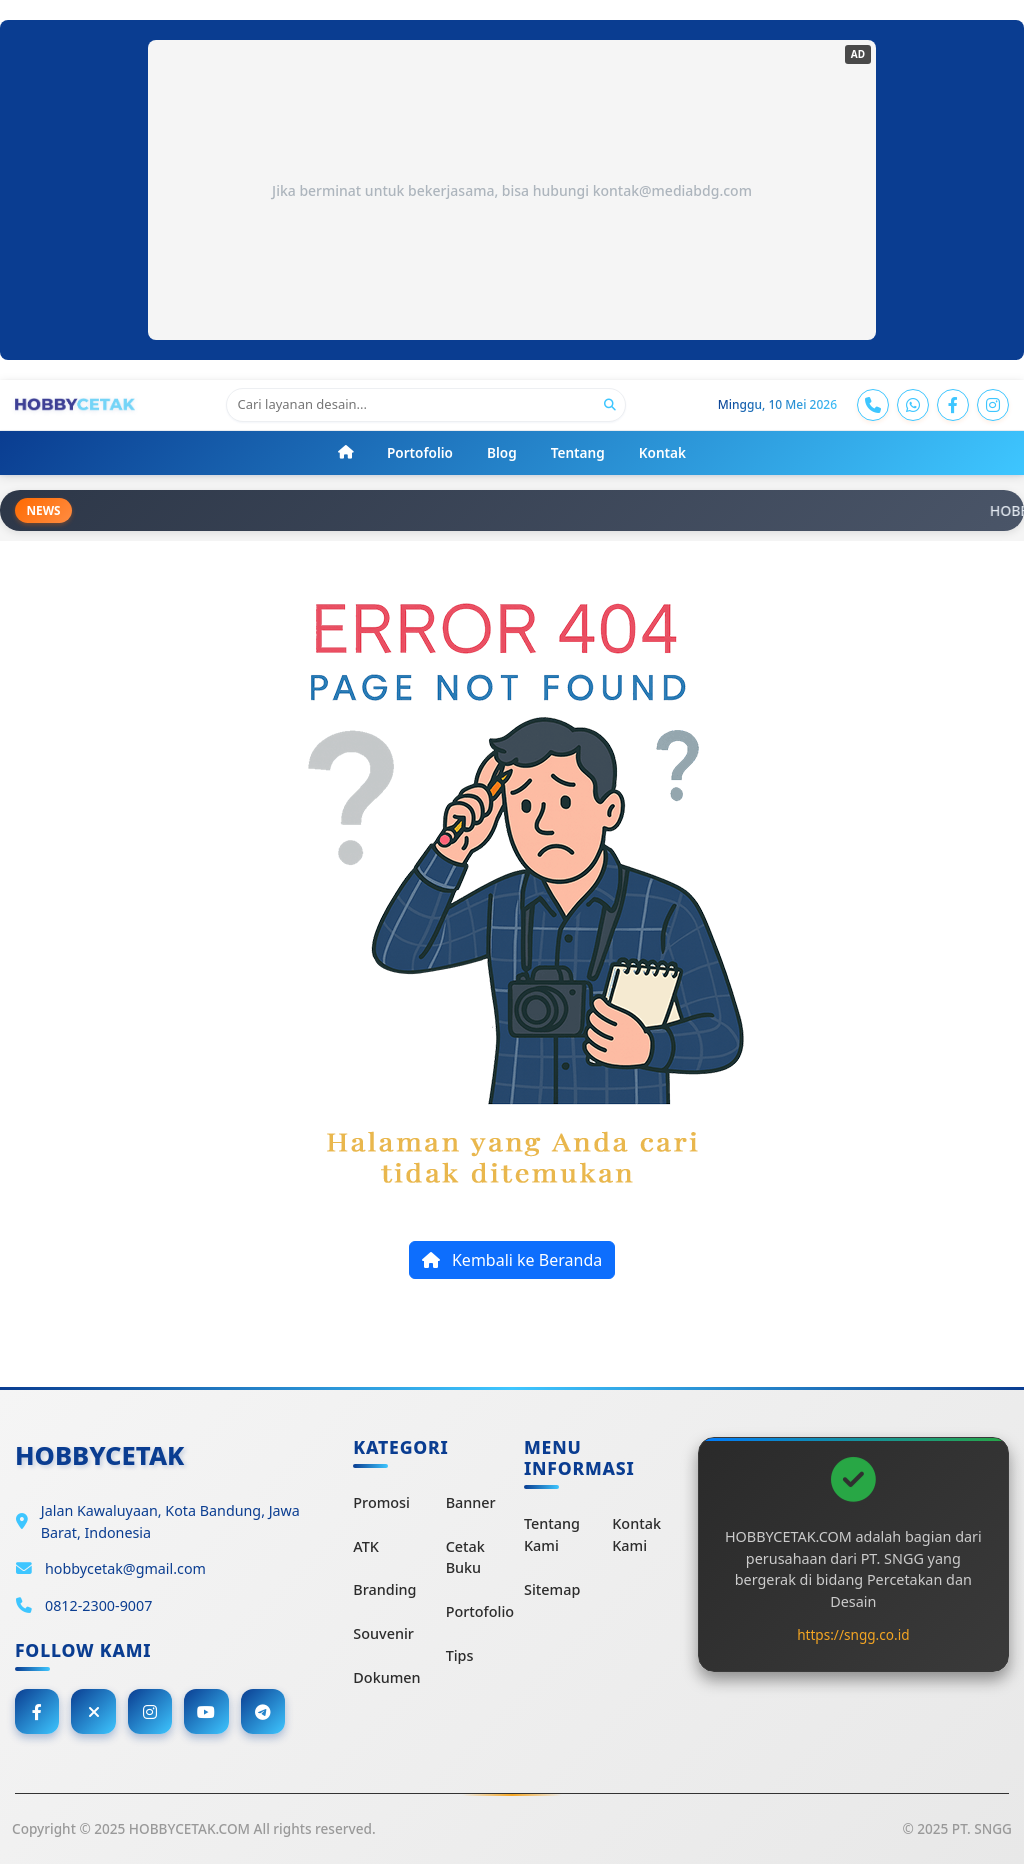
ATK (366, 1547)
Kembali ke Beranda (512, 1261)
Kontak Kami (636, 1535)
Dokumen (386, 1677)
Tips (460, 1655)
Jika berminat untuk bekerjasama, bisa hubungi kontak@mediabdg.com (512, 190)
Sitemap (552, 1589)
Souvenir (383, 1634)
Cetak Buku (465, 1558)
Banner (471, 1503)
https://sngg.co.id (853, 1635)
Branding (384, 1590)
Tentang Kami (552, 1535)
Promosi (381, 1503)
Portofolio (480, 1612)
